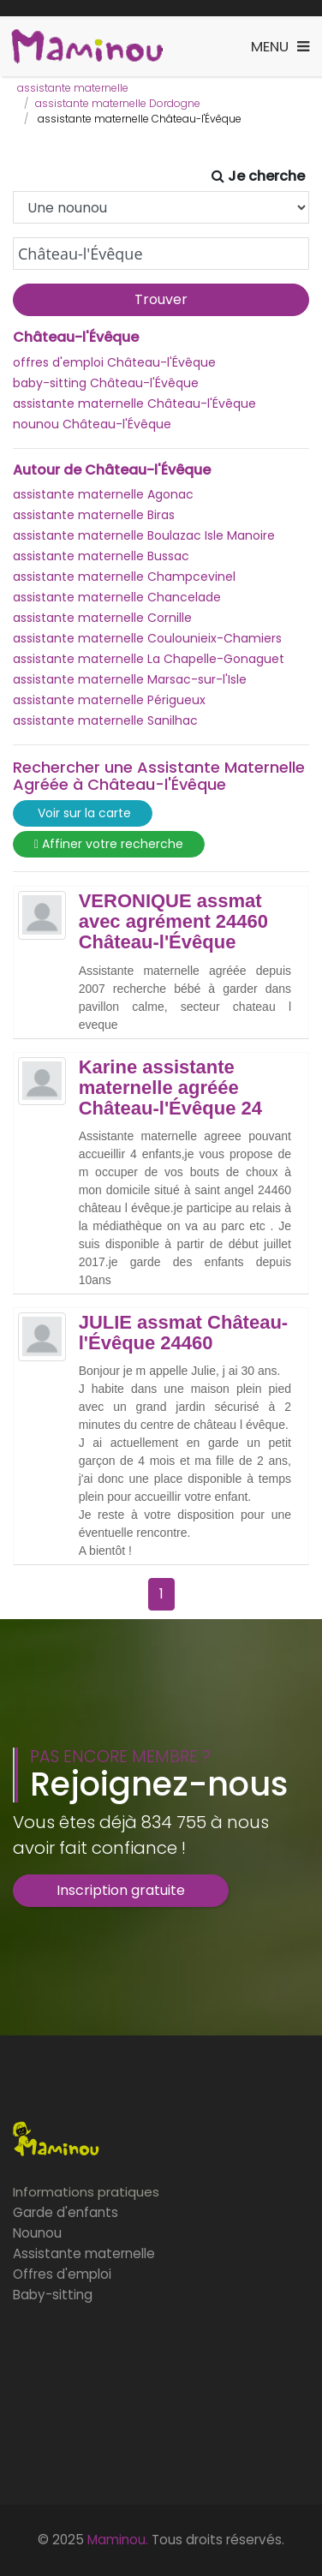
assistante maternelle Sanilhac (105, 720)
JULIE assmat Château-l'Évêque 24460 (184, 1333)
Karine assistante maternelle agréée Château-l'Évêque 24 (170, 1088)
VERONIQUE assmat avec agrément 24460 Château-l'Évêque (173, 922)
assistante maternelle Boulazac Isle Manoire (144, 535)
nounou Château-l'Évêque (92, 424)
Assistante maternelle (84, 2253)
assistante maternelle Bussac (101, 556)
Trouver (161, 299)
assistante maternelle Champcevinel (124, 576)
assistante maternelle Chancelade (117, 597)
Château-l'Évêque (76, 337)
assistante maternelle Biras (94, 514)
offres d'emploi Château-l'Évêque (114, 362)
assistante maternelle (72, 88)
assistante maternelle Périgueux (109, 699)
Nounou (37, 2233)
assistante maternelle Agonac (103, 494)
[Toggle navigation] (280, 47)
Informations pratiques (86, 2192)
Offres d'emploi (62, 2274)
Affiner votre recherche (108, 844)
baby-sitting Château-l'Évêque (106, 382)
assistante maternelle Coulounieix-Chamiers (147, 638)
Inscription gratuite (121, 1890)
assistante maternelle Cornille (102, 617)
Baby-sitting (52, 2295)
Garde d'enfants (65, 2212)
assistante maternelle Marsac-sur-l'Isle (130, 679)
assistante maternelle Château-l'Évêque (134, 403)
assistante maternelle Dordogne (117, 103)
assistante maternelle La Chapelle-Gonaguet (148, 658)
